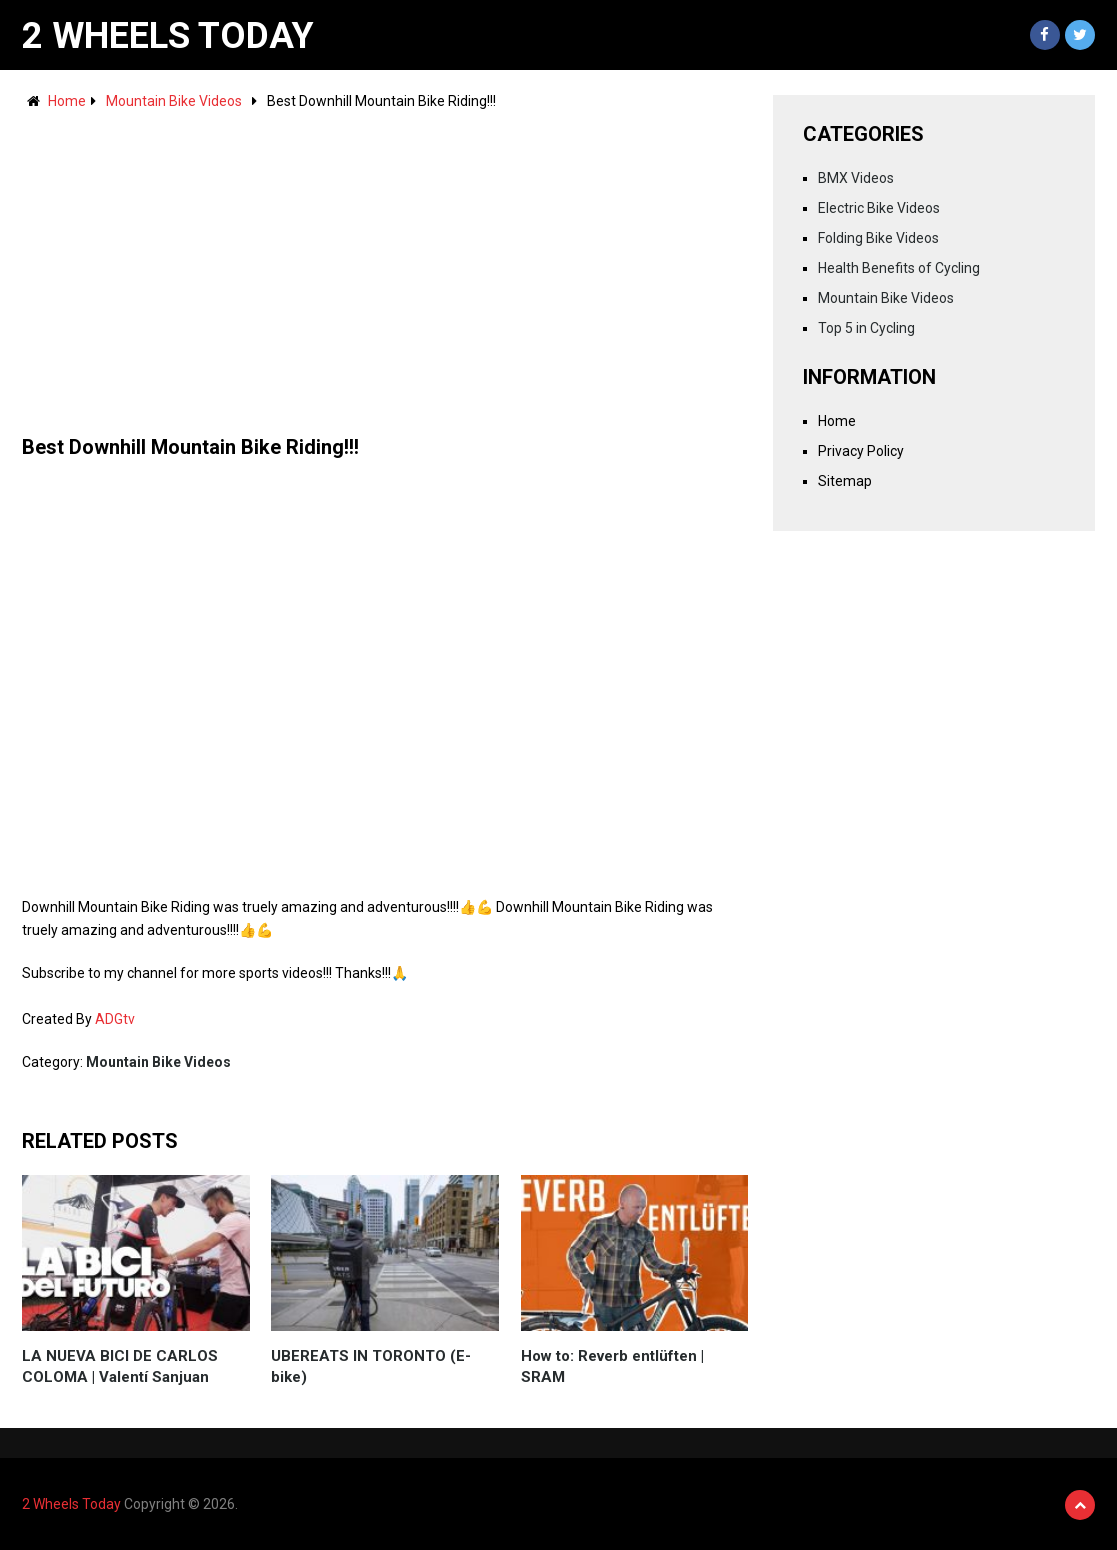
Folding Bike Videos (878, 238)
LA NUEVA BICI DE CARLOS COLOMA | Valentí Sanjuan (120, 1366)
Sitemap (845, 481)
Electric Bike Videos (879, 208)
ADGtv (115, 1019)
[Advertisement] (385, 263)
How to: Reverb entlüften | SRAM (612, 1366)
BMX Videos (856, 178)
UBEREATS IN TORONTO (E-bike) (371, 1366)
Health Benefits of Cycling (899, 268)
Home (67, 101)
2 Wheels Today (168, 36)
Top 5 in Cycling (866, 328)
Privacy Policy (861, 451)
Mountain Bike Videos (174, 101)
